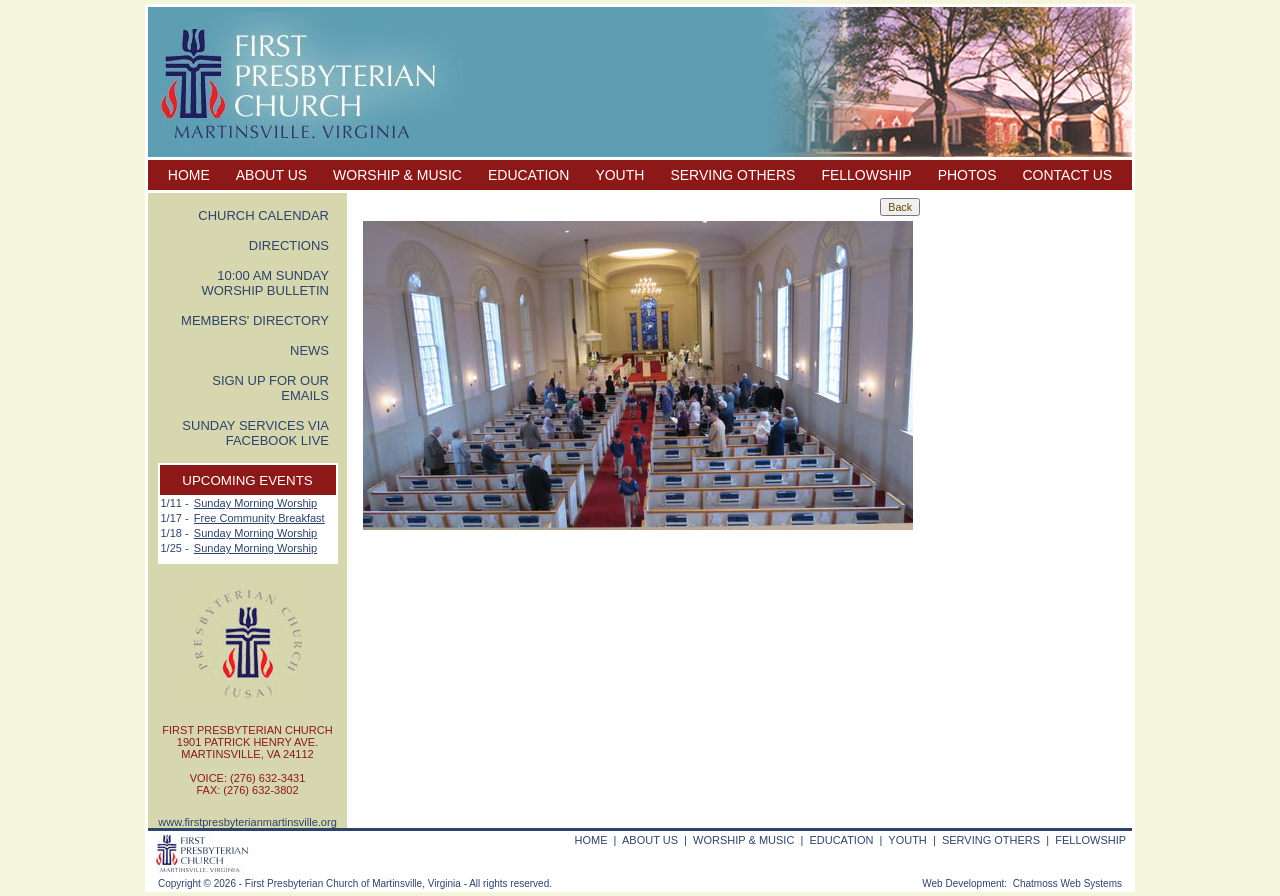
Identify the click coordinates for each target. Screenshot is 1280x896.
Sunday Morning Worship (255, 503)
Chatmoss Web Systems (1067, 883)
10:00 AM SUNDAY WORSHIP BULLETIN (265, 283)
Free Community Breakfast (259, 518)
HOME (189, 175)
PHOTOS (967, 175)
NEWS (309, 350)
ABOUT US (271, 175)
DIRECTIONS (289, 245)
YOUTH (619, 175)
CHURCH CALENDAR (263, 215)
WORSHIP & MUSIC (397, 175)
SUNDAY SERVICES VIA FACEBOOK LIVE (255, 433)
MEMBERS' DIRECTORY (255, 320)
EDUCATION (528, 175)
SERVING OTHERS (732, 175)
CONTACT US (1068, 175)
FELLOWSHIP (866, 175)
